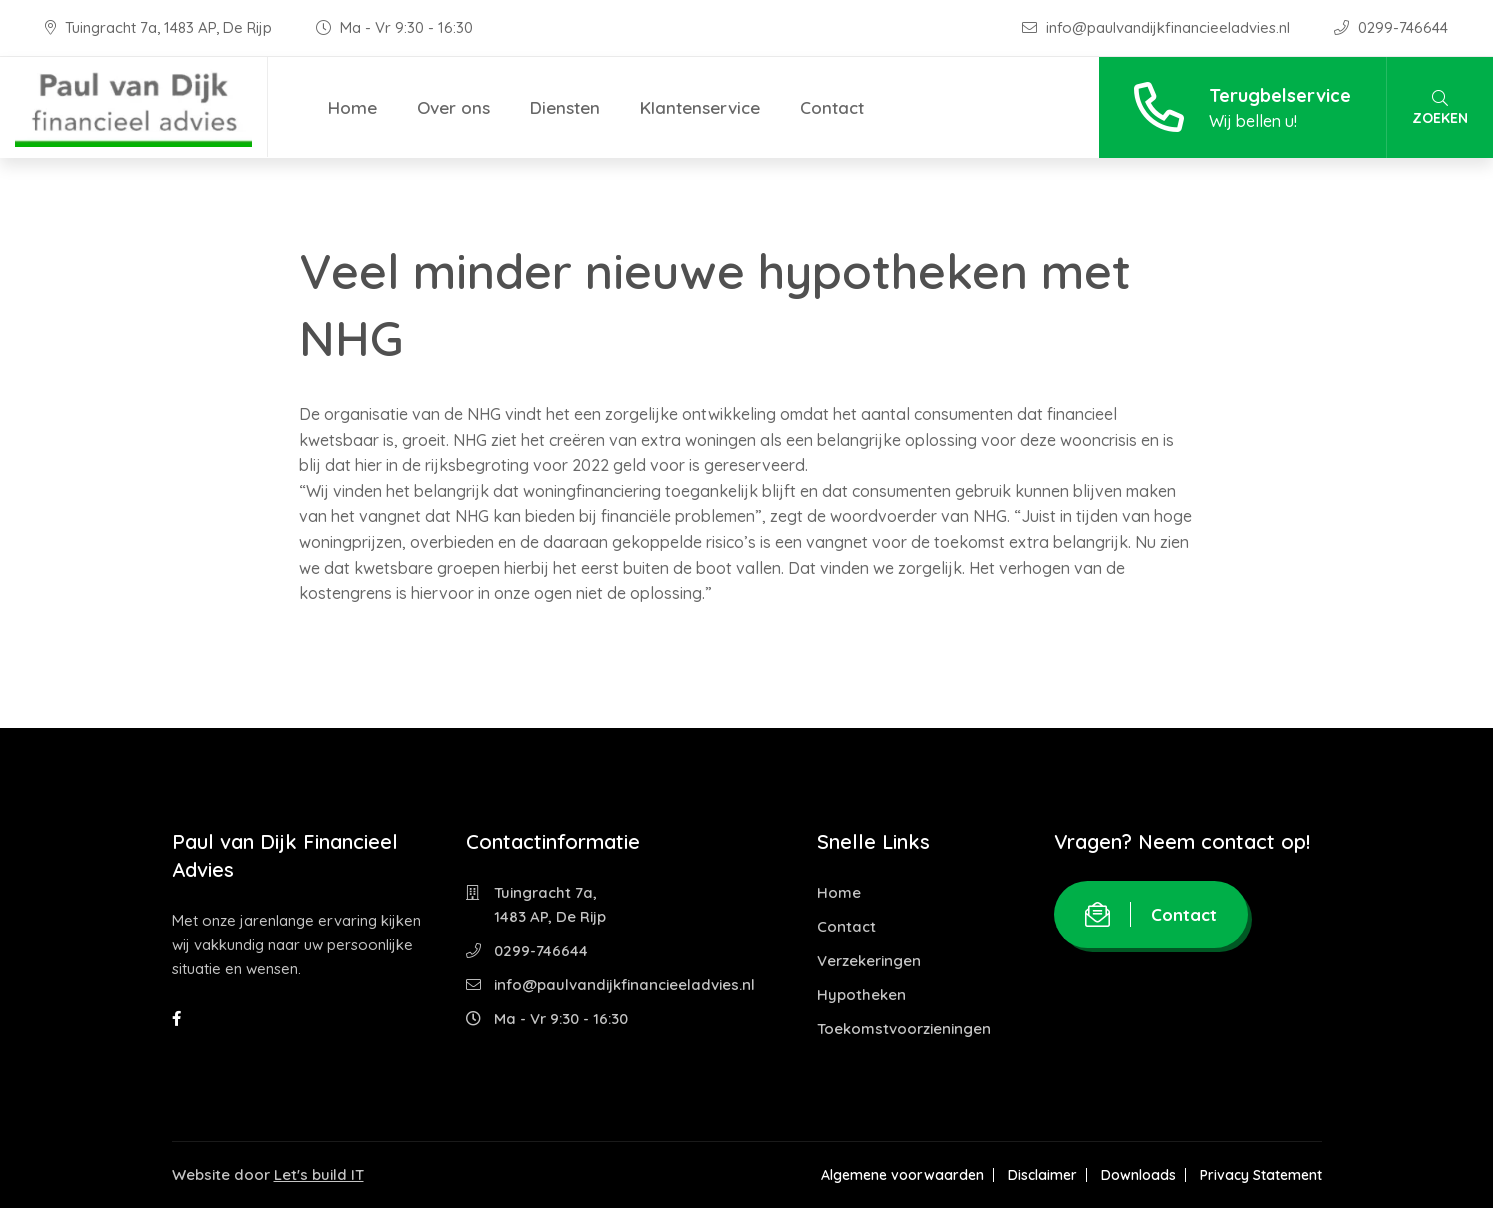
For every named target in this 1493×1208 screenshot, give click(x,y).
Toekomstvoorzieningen (904, 1028)
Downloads (1138, 1175)
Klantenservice (700, 107)
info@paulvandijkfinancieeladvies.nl (1158, 27)
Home (352, 107)
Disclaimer (1042, 1175)
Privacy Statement (1261, 1175)
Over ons (453, 107)
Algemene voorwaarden (902, 1175)
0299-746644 (1391, 27)
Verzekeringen (869, 960)
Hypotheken (861, 994)
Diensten (565, 107)
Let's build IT (319, 1174)
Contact (832, 107)
